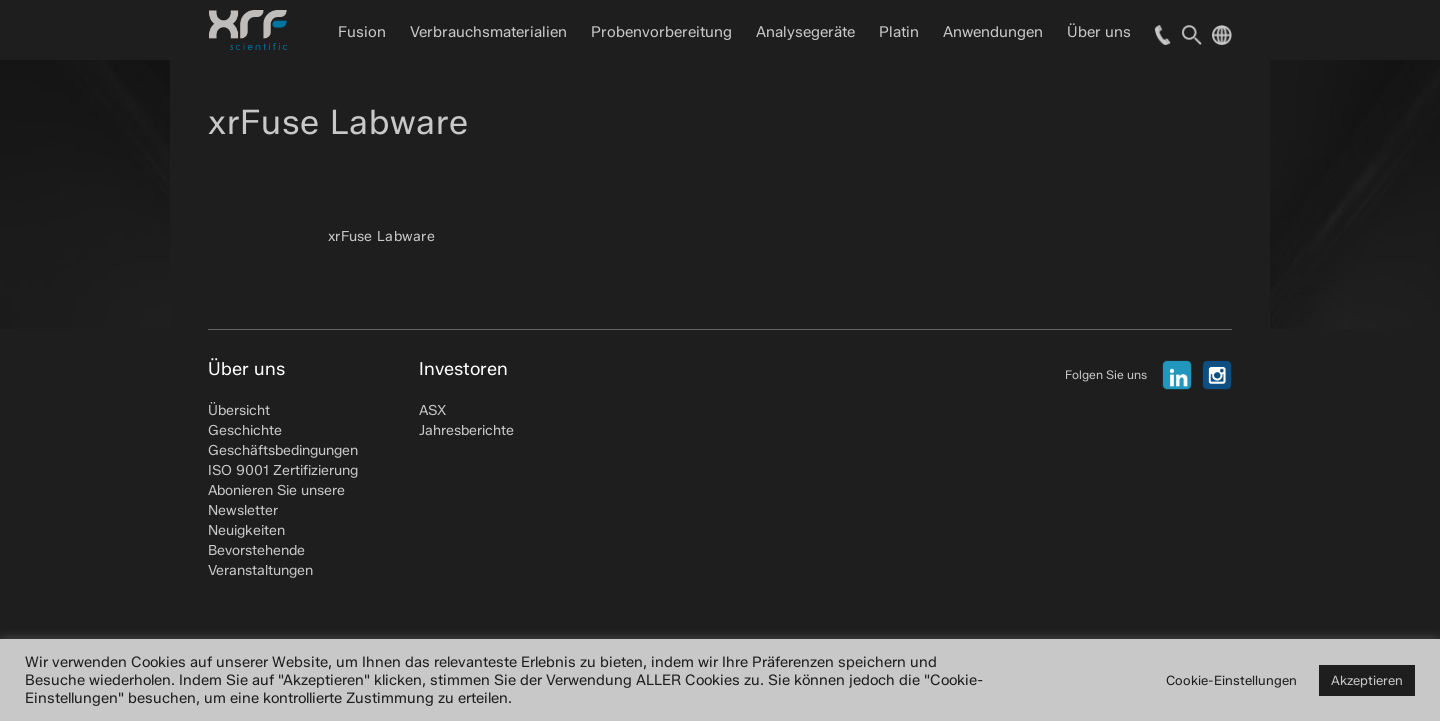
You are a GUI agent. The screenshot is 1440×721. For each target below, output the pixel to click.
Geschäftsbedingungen (283, 450)
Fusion (362, 32)
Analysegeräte (805, 32)
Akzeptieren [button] (1367, 680)
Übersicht (239, 410)
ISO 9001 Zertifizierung (283, 470)
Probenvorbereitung (661, 32)
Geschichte (245, 430)
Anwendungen (993, 32)
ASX (432, 410)
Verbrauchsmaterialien (488, 32)
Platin (899, 32)
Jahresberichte (466, 430)
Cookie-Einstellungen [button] (1231, 680)
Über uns (1099, 32)
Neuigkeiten (246, 530)
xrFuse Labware (381, 236)
